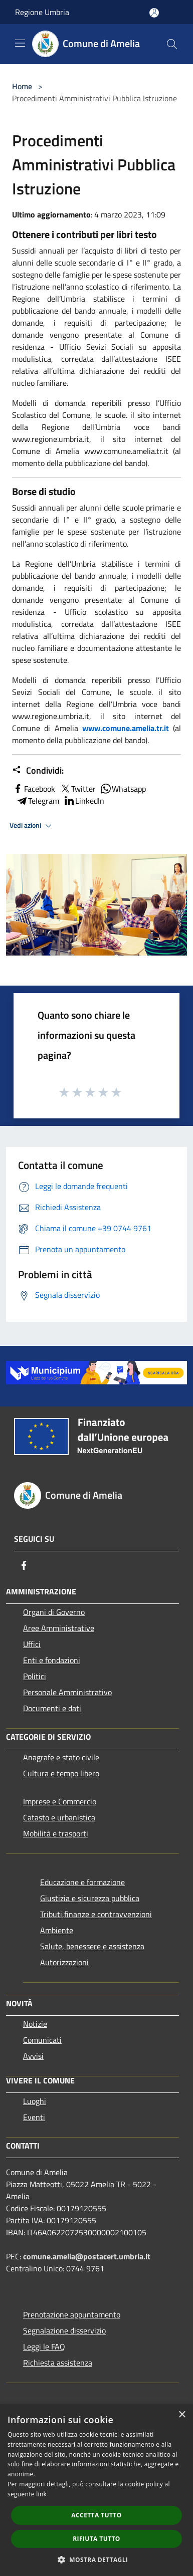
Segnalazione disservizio (64, 2330)
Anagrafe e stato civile (61, 1757)
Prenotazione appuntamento (71, 2314)
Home (22, 86)
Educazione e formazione (82, 1882)
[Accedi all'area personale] (154, 13)
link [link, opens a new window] (41, 2494)
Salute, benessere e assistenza (92, 1946)
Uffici (32, 1644)
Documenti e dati (52, 1708)
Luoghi (34, 2101)
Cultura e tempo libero (61, 1773)
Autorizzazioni (64, 1962)
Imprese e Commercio (59, 1801)
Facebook (33, 789)
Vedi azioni (32, 826)
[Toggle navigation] (20, 43)
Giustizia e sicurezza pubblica (89, 1898)
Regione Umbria (42, 12)
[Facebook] (24, 1565)
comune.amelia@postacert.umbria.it (86, 2256)
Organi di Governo (54, 1612)
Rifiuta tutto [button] (96, 2538)
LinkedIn (83, 801)
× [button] (181, 2415)
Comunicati (42, 2040)
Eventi (34, 2117)
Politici (34, 1676)
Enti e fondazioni (51, 1660)
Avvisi (33, 2056)
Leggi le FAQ (44, 2346)
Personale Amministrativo (67, 1692)
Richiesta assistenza (57, 2363)
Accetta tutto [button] (96, 2515)
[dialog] (96, 2490)
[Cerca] (172, 44)
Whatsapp (123, 789)
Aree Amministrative (58, 1628)
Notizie (35, 2024)
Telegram (37, 801)
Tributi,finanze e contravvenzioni (96, 1914)
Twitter (77, 789)
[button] (96, 2559)
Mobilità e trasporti (55, 1833)
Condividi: (38, 771)
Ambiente (56, 1930)
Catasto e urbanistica (59, 1817)
